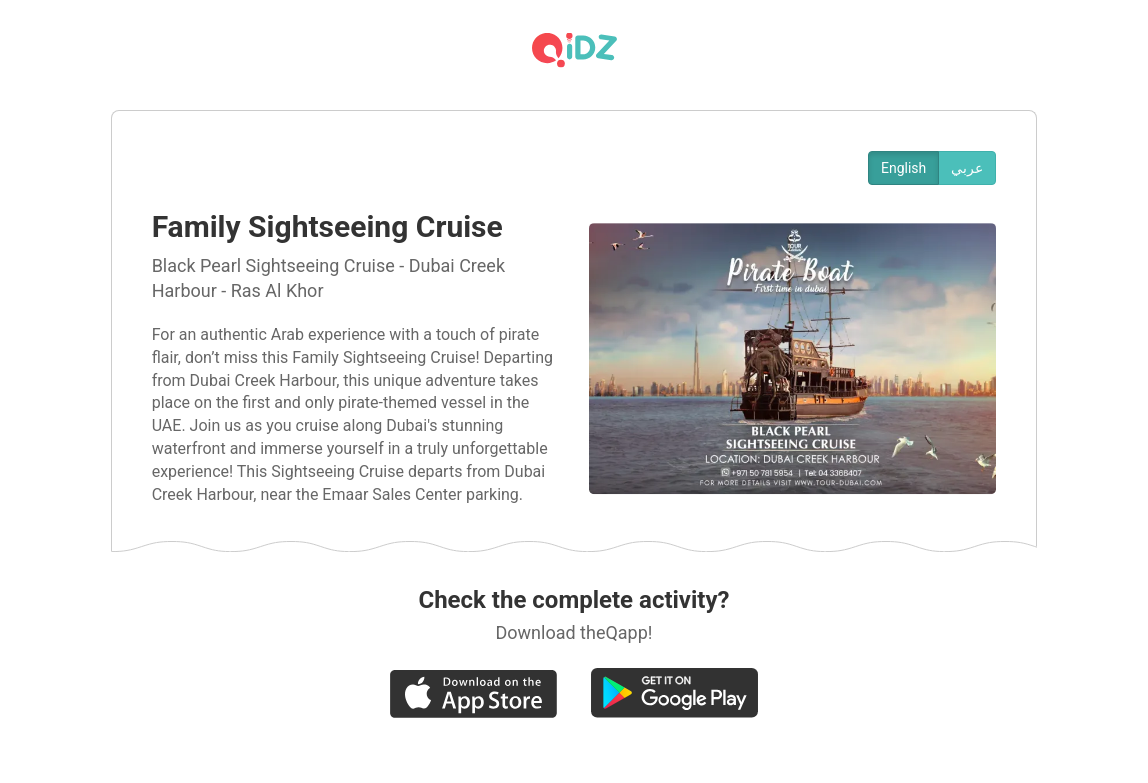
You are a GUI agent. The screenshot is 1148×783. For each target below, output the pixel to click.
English (903, 168)
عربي (967, 168)
